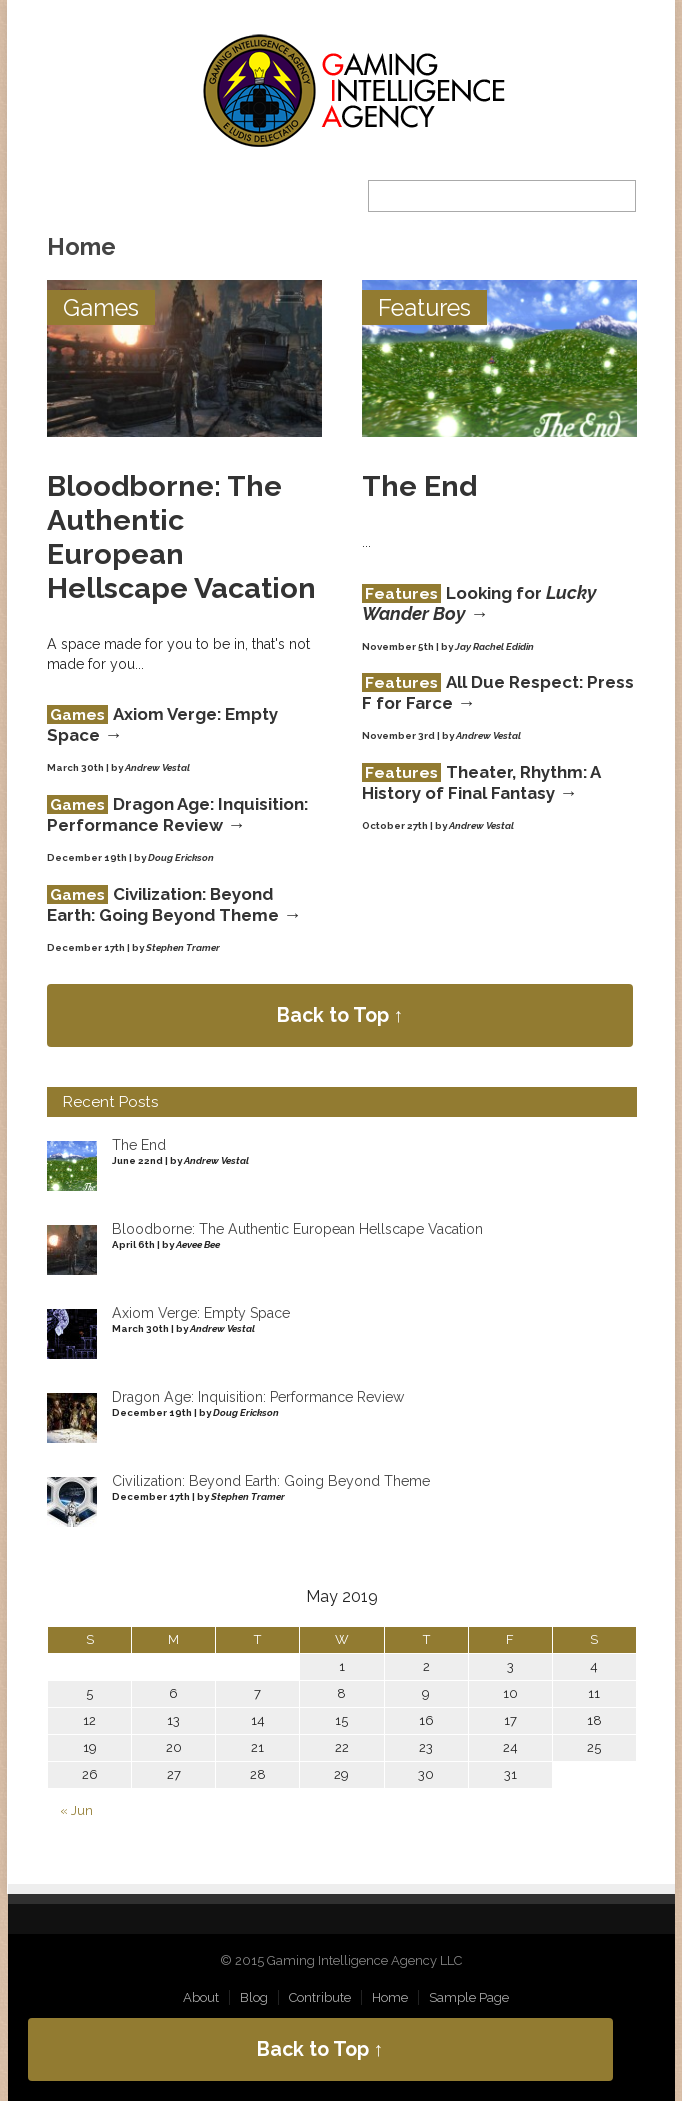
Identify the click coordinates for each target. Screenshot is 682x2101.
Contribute (320, 1997)
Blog (254, 1997)
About (201, 1997)
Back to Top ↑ (340, 1015)
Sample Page (469, 1997)
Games (101, 307)
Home (390, 1997)
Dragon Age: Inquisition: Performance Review (177, 814)
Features (424, 307)
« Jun (76, 1810)
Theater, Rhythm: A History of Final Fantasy (481, 782)
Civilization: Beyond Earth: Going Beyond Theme (163, 904)
